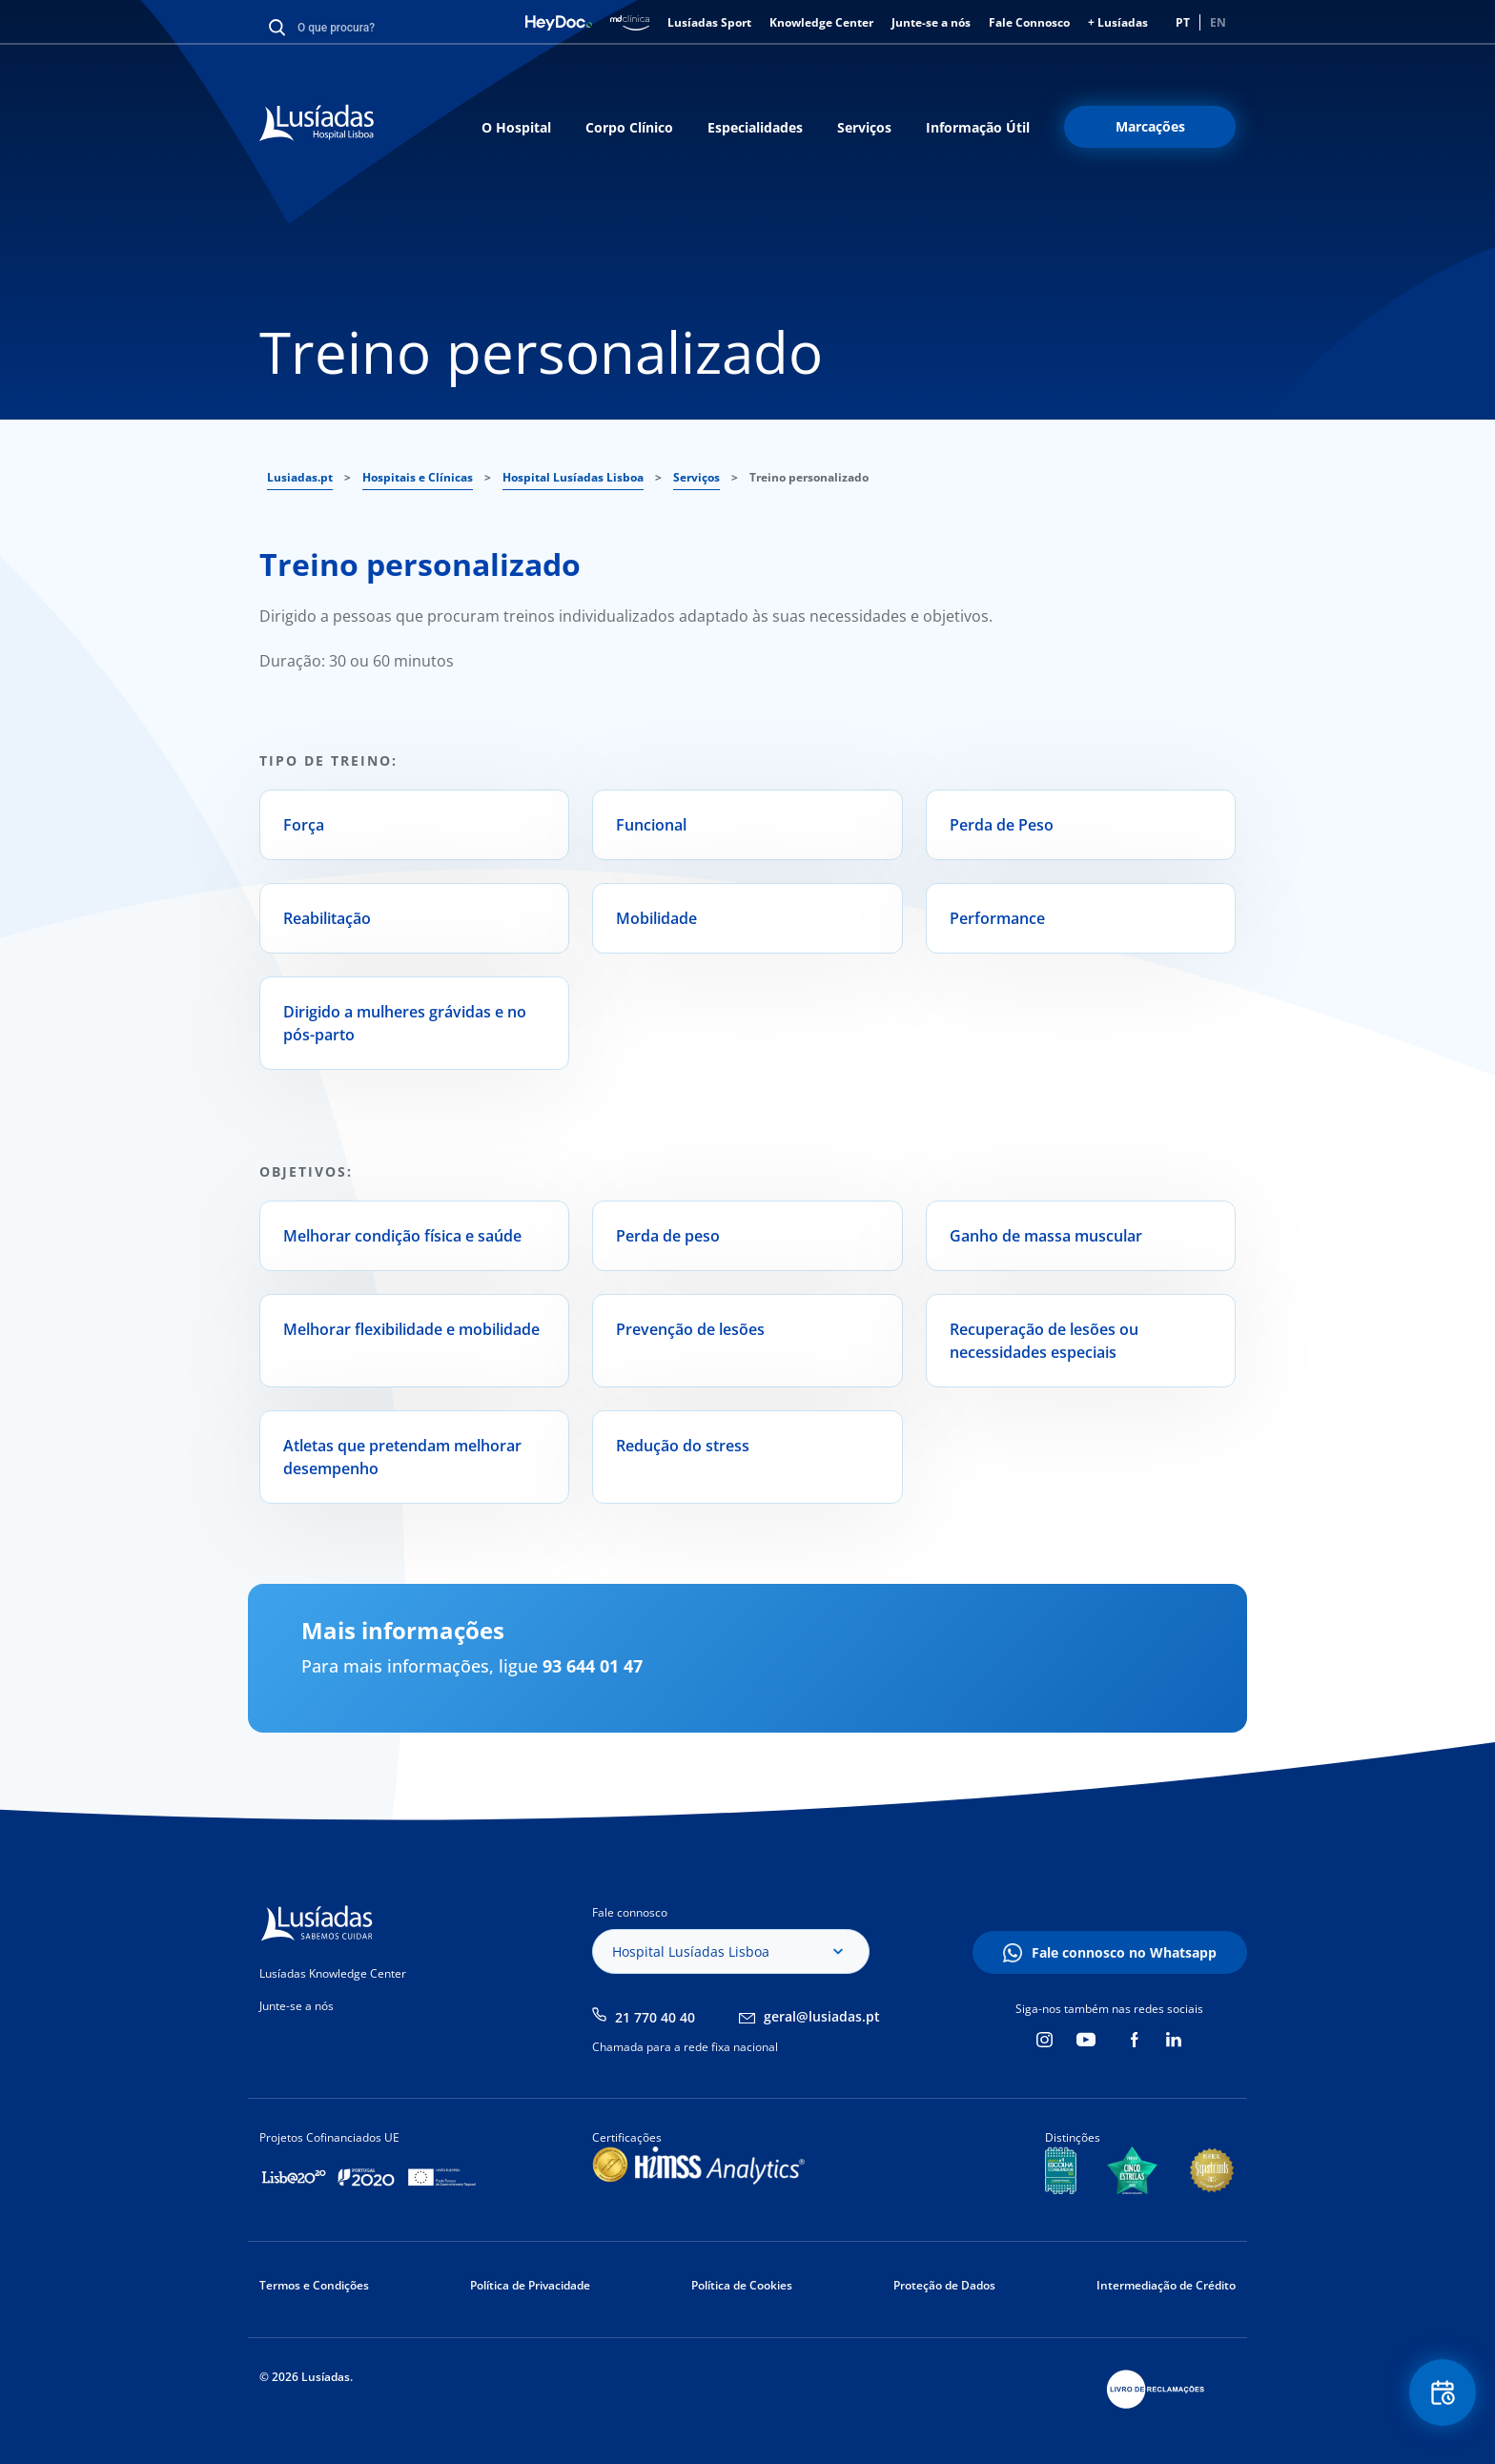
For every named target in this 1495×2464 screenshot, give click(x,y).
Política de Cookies (741, 2285)
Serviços (864, 127)
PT (1183, 22)
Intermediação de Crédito (1166, 2285)
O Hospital (516, 127)
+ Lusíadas (1118, 22)
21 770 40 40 (655, 2017)
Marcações (1150, 126)
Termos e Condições (314, 2285)
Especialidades (755, 127)
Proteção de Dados (944, 2285)
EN (1218, 22)
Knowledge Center (821, 22)
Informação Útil (978, 127)
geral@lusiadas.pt (822, 2016)
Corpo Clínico (629, 127)
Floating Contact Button (1442, 2393)
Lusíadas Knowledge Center (332, 1973)
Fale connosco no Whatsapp (1124, 1952)
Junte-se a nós (931, 22)
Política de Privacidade (530, 2285)
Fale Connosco (1029, 22)
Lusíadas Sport (709, 22)
